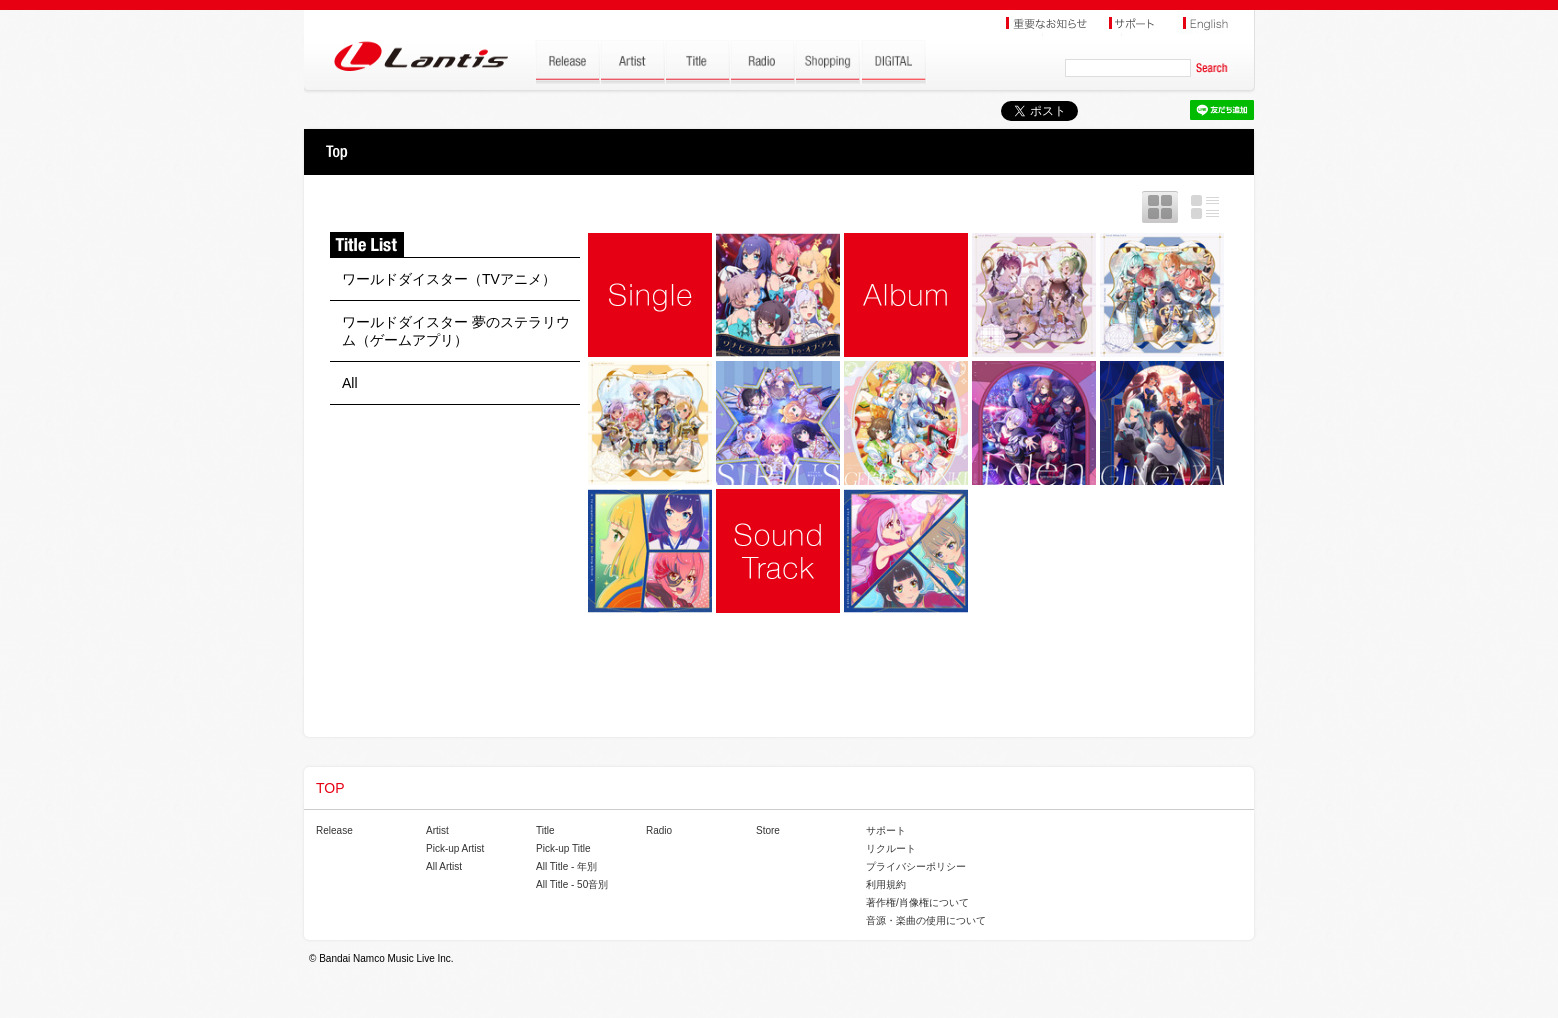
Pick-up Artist (455, 848)
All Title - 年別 (566, 866)
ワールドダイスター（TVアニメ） (449, 279)
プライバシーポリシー (916, 866)
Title (545, 830)
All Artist (444, 866)
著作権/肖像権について (917, 902)
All (350, 383)
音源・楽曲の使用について (926, 920)
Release (334, 830)
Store (768, 830)
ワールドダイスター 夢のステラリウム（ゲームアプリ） (456, 331)
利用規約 (886, 884)
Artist (437, 830)
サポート (886, 830)
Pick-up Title (563, 848)
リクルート (891, 848)
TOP (336, 152)
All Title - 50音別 (572, 884)
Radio (659, 830)
